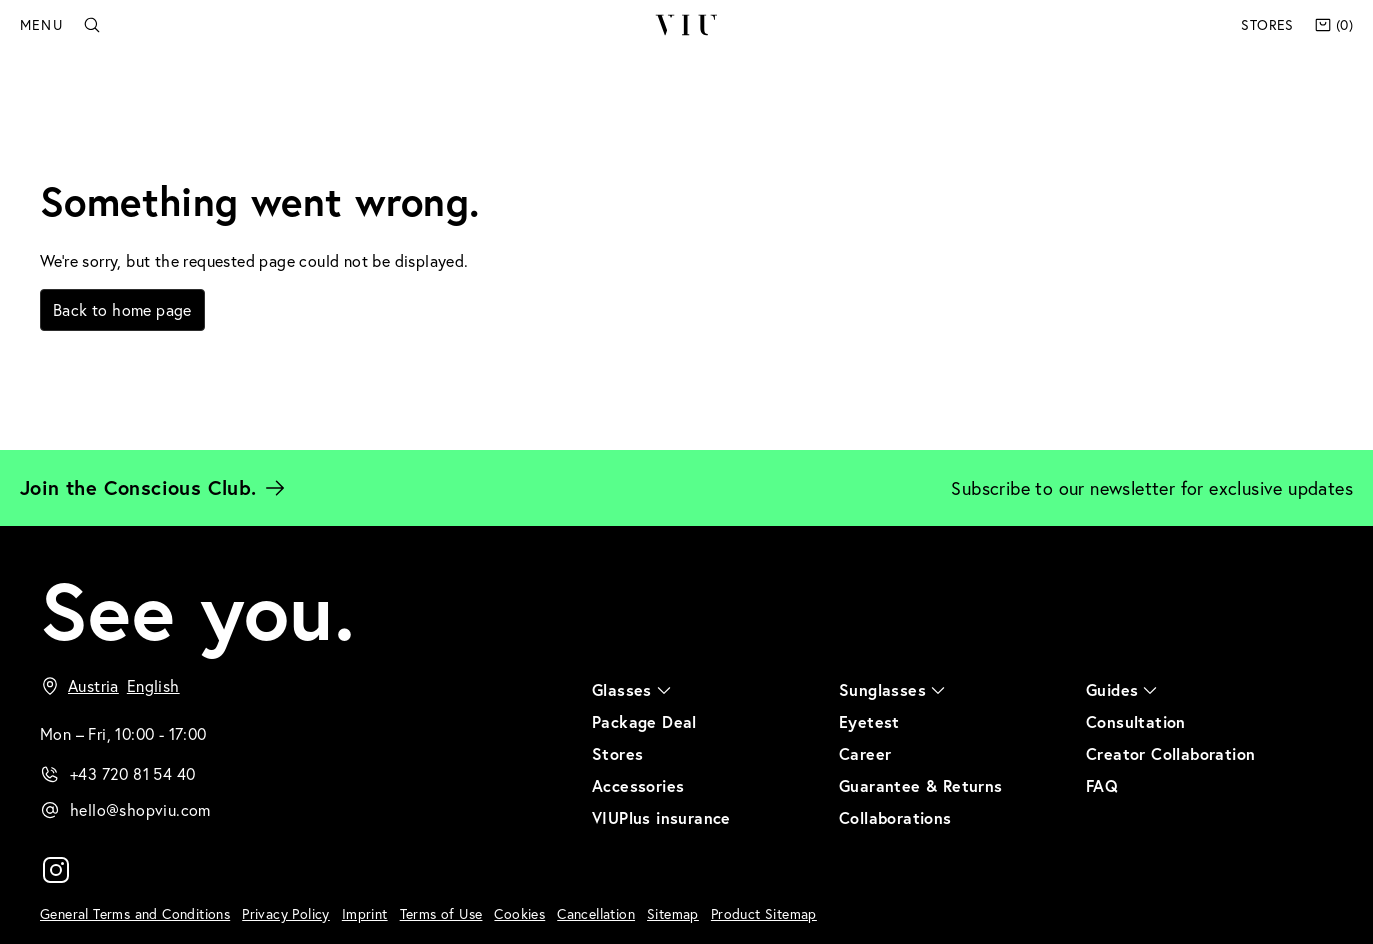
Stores (1267, 24)
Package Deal (644, 721)
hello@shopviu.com (140, 809)
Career (865, 753)
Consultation (1136, 721)
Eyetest (869, 721)
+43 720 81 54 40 (132, 773)
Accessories (638, 785)
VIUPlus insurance (661, 817)
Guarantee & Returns (921, 785)
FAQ (1102, 785)
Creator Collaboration (1170, 753)
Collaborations (895, 817)
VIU (685, 25)
